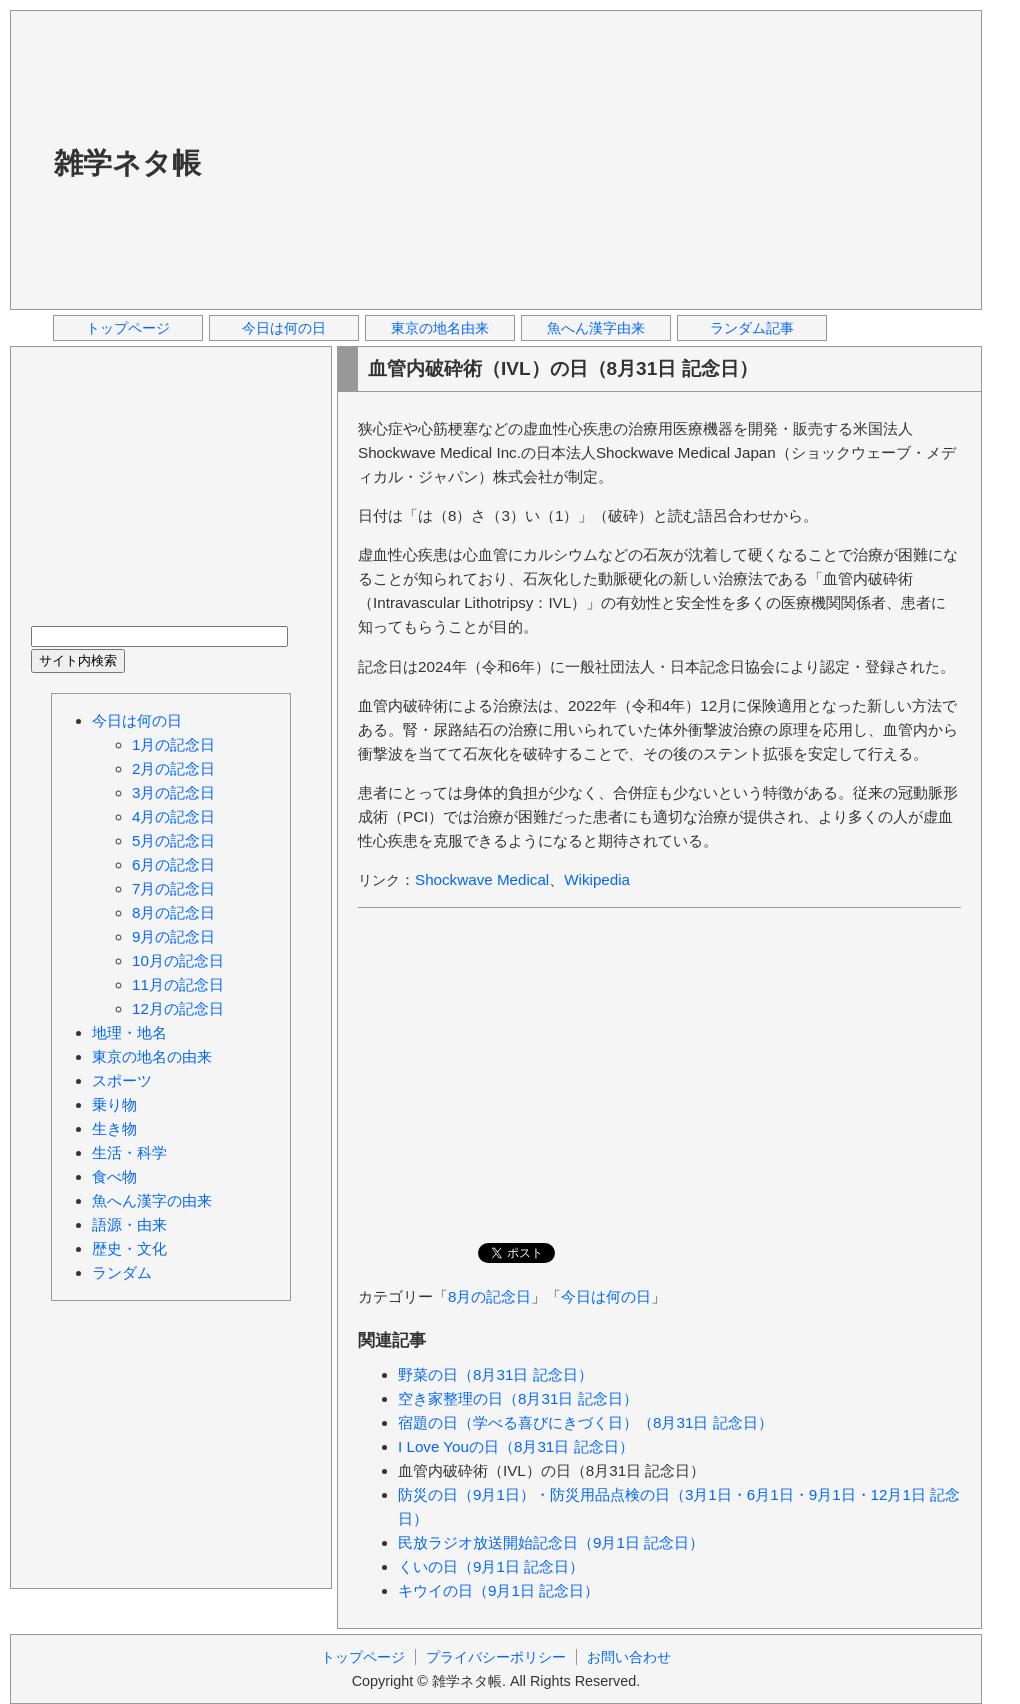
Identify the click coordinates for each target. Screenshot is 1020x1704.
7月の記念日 (173, 888)
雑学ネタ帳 (127, 163)
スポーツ (122, 1080)
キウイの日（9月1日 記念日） (498, 1590)
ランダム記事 (752, 328)
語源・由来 (129, 1224)
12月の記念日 (178, 1008)
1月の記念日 (173, 744)
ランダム (122, 1272)
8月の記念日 (489, 1296)
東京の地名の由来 (152, 1056)
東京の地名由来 (440, 328)
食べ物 (114, 1176)
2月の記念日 (173, 768)
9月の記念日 (173, 936)
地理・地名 (129, 1032)
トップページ (128, 328)
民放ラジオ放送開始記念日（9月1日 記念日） (551, 1542)
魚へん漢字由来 (596, 328)
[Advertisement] (552, 159)
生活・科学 (129, 1152)
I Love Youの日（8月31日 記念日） (516, 1446)
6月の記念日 (173, 864)
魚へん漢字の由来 (152, 1200)
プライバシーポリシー (496, 1657)
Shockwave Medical (482, 879)
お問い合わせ (629, 1657)
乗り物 (114, 1104)
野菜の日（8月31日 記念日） (495, 1374)
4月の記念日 (173, 816)
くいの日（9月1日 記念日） (491, 1566)
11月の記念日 (178, 984)
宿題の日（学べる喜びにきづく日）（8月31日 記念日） (585, 1422)
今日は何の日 (284, 328)
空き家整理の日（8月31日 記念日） (518, 1398)
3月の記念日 (173, 792)
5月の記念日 (173, 840)
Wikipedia (597, 879)
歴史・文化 (129, 1248)
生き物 (114, 1128)
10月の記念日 (178, 960)
